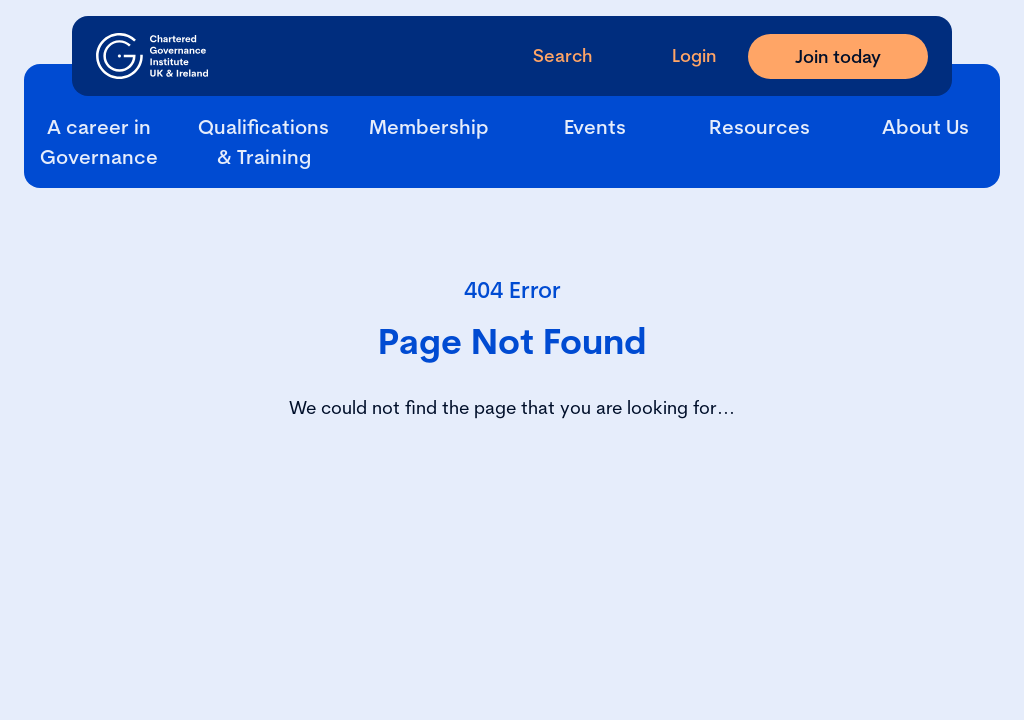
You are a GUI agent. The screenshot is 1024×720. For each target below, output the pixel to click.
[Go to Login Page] (678, 55)
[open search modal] (546, 55)
